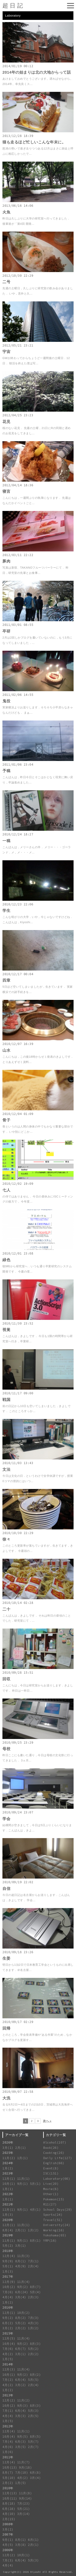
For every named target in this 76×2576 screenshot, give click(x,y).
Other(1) (51, 2194)
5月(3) (33, 2411)
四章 (6, 980)
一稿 (6, 841)
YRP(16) (50, 2240)
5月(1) (35, 2184)
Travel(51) (52, 2220)
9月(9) (7, 2261)
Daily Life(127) (57, 2158)
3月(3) (20, 2416)
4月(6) (7, 2447)
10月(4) (8, 2344)
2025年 (7, 2153)
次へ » (47, 2120)
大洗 (6, 2098)
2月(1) (20, 2148)
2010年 (7, 2488)
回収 (6, 1679)
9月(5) (22, 2436)
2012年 (7, 2426)
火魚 (6, 212)
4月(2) (7, 2354)
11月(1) (23, 2179)
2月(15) (8, 2519)
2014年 (7, 2364)
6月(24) (21, 2292)
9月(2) (22, 2287)
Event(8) (51, 2168)
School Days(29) (57, 2209)
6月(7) (20, 2349)
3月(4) (20, 2297)
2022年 (7, 2194)
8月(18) (8, 2503)
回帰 (6, 2028)
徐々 (6, 1539)
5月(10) (8, 2478)
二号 (6, 282)
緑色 (6, 1260)
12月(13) (9, 2493)
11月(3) (23, 2256)
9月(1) (22, 2184)
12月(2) (8, 2400)
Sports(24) (52, 2215)
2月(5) (33, 2416)
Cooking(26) (53, 2153)
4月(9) (20, 2266)
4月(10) (8, 2514)
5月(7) (33, 2442)
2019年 (7, 2235)
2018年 (7, 2251)
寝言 (6, 491)
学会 (6, 1819)
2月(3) (33, 2297)
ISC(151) (51, 2173)
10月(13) (9, 2467)
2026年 (7, 2142)
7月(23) (23, 2503)
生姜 (6, 1958)
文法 (6, 1469)
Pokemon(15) (53, 2199)
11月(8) (25, 2493)
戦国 (6, 1400)
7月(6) (7, 2292)
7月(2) (7, 2380)
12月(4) (8, 2256)
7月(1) (33, 2261)
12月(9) (8, 2282)
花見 (6, 422)
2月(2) (20, 2328)
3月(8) (20, 2545)
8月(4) (7, 2230)
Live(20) (51, 2184)
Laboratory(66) (56, 2179)
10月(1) (8, 2184)
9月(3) (22, 2406)
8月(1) (35, 2240)
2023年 (7, 2173)
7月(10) (21, 2472)
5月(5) (33, 2380)
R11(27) (50, 2204)
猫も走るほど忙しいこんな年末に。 (34, 142)
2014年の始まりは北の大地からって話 (36, 72)
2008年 (7, 2524)
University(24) (56, 2225)
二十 (6, 1609)
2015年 (7, 2333)
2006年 (7, 2550)
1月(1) (22, 2158)
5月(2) (7, 2246)
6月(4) (20, 2380)
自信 (6, 1888)
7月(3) (33, 2318)
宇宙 (6, 352)
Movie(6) (51, 2189)
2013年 (7, 2395)
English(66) (53, 2163)
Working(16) (53, 2230)
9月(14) (25, 2498)
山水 (6, 1050)
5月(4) (35, 2292)
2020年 (7, 2220)
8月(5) (35, 2436)
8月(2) (20, 2318)
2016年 (7, 2307)
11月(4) (23, 2282)
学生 (6, 910)
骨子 (6, 1120)
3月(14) (23, 2514)
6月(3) (20, 2442)
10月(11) (9, 2498)
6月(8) (35, 2472)
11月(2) (8, 2158)
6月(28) (8, 2509)
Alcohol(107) (54, 2142)
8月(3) (35, 2344)
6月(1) (33, 2540)
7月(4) (7, 2442)
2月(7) (33, 2447)
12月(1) (8, 2179)
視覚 (6, 1330)
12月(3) (8, 2369)
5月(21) (23, 2509)
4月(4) (7, 2297)
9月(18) (25, 2467)
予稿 (6, 771)
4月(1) (35, 2209)
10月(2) (8, 2287)
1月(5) (7, 2359)
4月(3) (33, 2323)
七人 (6, 1190)
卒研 (6, 631)
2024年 (7, 2163)
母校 (6, 1749)
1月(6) (7, 2452)
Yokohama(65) (54, 2235)
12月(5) (8, 2338)
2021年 (7, 2204)
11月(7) (23, 2462)
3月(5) (20, 2447)
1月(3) (7, 2215)
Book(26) (51, 2148)
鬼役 (6, 701)
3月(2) (7, 2328)
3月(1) (7, 2148)
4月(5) (7, 2545)
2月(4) (33, 2266)
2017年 (7, 2276)
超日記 (13, 5)
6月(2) (7, 2323)
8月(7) (35, 2287)
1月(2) (7, 2168)
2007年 (7, 2534)
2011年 (7, 2457)
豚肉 (6, 561)
